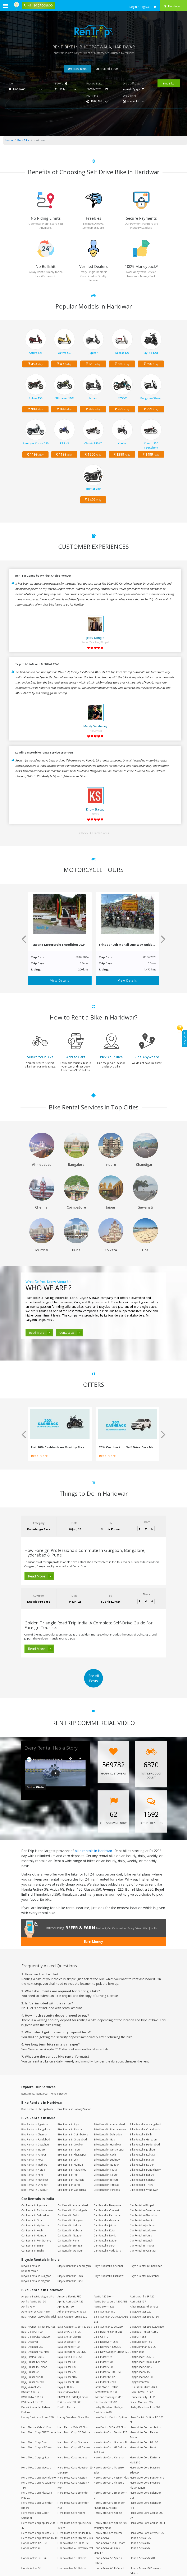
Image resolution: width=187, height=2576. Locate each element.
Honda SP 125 (66, 2341)
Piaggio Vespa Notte (70, 2426)
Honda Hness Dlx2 (32, 2325)
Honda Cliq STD (103, 2310)
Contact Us (70, 1251)
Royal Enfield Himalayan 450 (110, 2537)
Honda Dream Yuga (69, 2320)
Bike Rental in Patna (105, 1882)
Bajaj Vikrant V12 (140, 2094)
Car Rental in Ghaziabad (144, 1927)
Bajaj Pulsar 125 (103, 2069)
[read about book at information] (66, 83)
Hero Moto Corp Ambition (145, 2139)
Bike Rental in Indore (33, 1862)
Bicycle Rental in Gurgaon (36, 1988)
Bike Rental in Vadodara (72, 1902)
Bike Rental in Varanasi (107, 1902)
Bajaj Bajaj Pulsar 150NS (108, 2044)
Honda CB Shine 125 (33, 2300)
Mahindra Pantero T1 (33, 2406)
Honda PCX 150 (103, 2335)
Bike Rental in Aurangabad (145, 1836)
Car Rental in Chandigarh (72, 1922)
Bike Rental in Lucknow (107, 1872)
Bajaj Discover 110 (68, 2054)
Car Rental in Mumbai (33, 1948)
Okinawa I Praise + (104, 2406)
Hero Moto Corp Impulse (72, 2169)
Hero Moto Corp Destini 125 (110, 2144)
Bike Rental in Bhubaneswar (110, 1841)
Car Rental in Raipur (105, 1953)
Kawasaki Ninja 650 (32, 2376)
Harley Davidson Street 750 (37, 2129)
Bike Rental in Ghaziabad (72, 1852)
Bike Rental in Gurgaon (143, 1852)
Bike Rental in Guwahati (35, 1857)
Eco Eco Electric (67, 2119)
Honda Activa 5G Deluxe (72, 2270)
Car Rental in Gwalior (142, 1932)
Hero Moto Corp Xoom (71, 2225)
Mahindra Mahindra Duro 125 (111, 2401)
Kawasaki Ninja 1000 (70, 2371)
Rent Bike (23, 140)
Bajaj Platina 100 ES (32, 2069)
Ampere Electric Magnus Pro (38, 2008)
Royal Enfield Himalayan (35, 2537)
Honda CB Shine (139, 2295)
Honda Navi (65, 2335)
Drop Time (129, 95)
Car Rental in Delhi (68, 1927)
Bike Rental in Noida (33, 1882)
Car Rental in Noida (105, 1948)
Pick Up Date (94, 83)
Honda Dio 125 (30, 2315)
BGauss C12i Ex (30, 2104)
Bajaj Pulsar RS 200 (105, 2094)
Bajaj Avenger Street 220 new (147, 2039)
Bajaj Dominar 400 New (35, 2064)
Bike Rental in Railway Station (74, 1821)
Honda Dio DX (102, 2315)
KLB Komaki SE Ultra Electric (74, 2381)
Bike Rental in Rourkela (71, 1892)
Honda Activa (102, 2250)
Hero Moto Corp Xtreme (108, 2245)
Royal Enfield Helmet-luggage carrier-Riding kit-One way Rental (147, 2527)
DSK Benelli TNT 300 (69, 2114)
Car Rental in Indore (69, 1937)
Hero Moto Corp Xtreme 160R (39, 2250)
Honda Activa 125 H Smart (109, 2255)
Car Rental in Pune (68, 1953)
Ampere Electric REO (70, 2008)
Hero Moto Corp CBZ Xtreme (38, 2144)
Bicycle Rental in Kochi (70, 1988)
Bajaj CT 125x (138, 2049)
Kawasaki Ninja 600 (141, 2371)
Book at (61, 83)
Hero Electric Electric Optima (110, 2129)
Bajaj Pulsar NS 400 (69, 2094)
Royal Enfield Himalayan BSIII (110, 2557)
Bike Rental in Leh (68, 1872)
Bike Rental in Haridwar (107, 1857)
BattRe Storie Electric (106, 2099)
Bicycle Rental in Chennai (108, 1978)
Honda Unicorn (139, 2341)
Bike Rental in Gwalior (70, 1857)
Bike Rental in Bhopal (70, 1841)
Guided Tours (107, 69)
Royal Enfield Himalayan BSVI (74, 2567)
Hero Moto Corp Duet (34, 2154)
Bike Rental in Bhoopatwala (37, 1821)
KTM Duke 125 (66, 2386)
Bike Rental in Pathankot (72, 1882)
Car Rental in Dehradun (35, 1927)
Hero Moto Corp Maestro (36, 2180)
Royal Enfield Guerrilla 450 (109, 2522)
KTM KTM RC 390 (67, 2396)
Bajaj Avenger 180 (104, 2024)
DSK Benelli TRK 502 (105, 2114)
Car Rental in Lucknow (143, 1942)
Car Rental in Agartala (34, 1917)
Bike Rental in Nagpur (106, 1877)
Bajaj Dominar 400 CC (143, 2059)
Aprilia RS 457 (138, 2014)
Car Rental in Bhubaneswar (37, 1922)
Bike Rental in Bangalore (35, 1841)
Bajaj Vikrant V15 (31, 2099)
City (11, 83)
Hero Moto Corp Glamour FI (110, 2154)
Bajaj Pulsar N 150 (140, 2084)
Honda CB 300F (30, 2295)
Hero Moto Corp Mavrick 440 (38, 2190)
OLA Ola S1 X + (30, 2416)
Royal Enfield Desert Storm (109, 2512)
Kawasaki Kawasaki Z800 (144, 2361)
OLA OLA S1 (65, 2411)
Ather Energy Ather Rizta (72, 2024)
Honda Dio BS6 (67, 2315)
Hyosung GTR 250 (140, 2346)
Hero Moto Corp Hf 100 (144, 2154)
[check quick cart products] (155, 7)
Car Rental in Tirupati (142, 1958)
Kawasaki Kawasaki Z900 (35, 2371)
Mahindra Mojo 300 (141, 2401)
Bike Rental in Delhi (141, 1846)
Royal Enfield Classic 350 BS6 (74, 2451)
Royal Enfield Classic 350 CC (146, 2451)
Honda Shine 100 (31, 2341)
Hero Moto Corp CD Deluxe (74, 2144)
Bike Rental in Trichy (141, 1897)
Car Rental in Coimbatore (145, 1922)
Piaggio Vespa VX (31, 2431)
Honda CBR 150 (67, 2305)
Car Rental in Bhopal (142, 1917)
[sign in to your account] (139, 7)
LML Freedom (138, 2396)
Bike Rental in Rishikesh (35, 1892)
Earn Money (93, 1654)
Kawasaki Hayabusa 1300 (109, 2361)
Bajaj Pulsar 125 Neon (34, 2074)
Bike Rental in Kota (32, 1872)
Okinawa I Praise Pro (142, 2406)
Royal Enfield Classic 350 (72, 2441)
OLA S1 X (63, 2416)
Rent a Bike (27, 1806)
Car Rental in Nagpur (70, 1948)
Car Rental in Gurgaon (70, 1932)
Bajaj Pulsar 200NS (141, 2079)
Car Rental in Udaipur (70, 1963)
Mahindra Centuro (32, 2401)
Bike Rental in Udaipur (34, 1902)
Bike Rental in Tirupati (106, 1897)
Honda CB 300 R (139, 2290)
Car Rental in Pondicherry (36, 1953)
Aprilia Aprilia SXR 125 (70, 2014)
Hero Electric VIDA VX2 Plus (110, 2139)
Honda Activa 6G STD (33, 2290)
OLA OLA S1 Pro (139, 2411)
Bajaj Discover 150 (141, 2054)
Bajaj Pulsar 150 (103, 2074)
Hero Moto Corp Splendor (73, 2205)
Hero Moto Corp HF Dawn (36, 2159)
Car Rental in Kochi (32, 1942)
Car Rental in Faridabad (108, 1927)
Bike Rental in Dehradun (108, 1846)
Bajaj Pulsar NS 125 (105, 2089)
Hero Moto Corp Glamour (73, 2154)
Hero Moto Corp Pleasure (109, 2195)
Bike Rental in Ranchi (142, 1887)
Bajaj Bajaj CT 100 (31, 2044)
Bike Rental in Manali (142, 1872)
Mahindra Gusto (67, 2401)
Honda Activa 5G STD (142, 2270)
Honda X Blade (66, 2346)
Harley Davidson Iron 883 (145, 2119)
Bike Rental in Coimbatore (73, 1846)
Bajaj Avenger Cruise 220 (72, 2029)
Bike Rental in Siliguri (106, 1892)
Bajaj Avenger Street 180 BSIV (75, 2039)
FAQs (185, 1038)
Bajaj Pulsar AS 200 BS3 (107, 2084)
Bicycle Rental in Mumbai (144, 1988)
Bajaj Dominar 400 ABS (107, 2059)
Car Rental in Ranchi (141, 1953)
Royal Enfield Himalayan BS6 (38, 2557)
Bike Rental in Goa (104, 1852)
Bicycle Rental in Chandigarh (74, 1978)
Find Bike (168, 83)
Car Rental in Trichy (32, 1963)
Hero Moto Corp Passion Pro (147, 2190)
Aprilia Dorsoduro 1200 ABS (110, 2014)
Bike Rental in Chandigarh (145, 1841)
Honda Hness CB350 (142, 2320)
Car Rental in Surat (104, 1958)
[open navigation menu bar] (5, 5)
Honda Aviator (102, 2290)
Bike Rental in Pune (32, 1887)
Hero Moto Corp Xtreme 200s (75, 2250)
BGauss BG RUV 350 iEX (144, 2099)
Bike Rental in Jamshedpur (109, 1862)
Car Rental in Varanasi (143, 1963)
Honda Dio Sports (32, 2320)
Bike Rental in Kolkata (142, 1867)
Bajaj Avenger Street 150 (144, 2029)
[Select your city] (174, 6)
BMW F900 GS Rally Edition (73, 2109)
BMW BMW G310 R (32, 2109)
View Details (59, 981)
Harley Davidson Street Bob (74, 2129)
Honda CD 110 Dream (34, 2310)
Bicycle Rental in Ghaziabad (146, 1978)
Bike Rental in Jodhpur (143, 1862)
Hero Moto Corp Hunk (143, 2159)
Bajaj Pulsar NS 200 (32, 2094)
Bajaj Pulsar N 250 (32, 2089)
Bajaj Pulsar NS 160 (141, 2089)
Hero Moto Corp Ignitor (35, 2169)
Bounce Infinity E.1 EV (142, 2109)
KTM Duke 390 (29, 2391)
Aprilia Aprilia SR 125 (142, 2008)
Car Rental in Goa (31, 1932)
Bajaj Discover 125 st (106, 2054)
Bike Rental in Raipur (106, 1887)
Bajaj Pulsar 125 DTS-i (142, 2069)
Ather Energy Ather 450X (35, 2024)
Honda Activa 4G (31, 2260)
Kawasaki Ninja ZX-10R (107, 2376)
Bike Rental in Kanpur (33, 1867)
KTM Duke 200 (102, 2386)
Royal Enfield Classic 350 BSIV (111, 2451)
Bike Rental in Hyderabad (145, 1857)
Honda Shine (137, 2335)
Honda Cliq (64, 2310)
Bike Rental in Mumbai (70, 1877)
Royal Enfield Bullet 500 (35, 2441)
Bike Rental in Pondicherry (145, 1882)
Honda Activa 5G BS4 (33, 2270)
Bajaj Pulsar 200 (103, 2079)
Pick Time (92, 95)
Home (9, 140)
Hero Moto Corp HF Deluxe (74, 2159)
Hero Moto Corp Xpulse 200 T (147, 2235)
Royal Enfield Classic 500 (108, 2491)
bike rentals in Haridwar (93, 1563)
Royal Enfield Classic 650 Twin (75, 2501)
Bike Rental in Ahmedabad (109, 1836)
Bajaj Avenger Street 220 (108, 2039)
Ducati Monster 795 (141, 2114)
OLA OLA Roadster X (33, 2411)
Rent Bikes (77, 69)
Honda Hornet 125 (105, 2325)
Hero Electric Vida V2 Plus (72, 2139)
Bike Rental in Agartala (34, 1836)
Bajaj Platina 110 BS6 (70, 2069)
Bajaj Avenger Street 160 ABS (38, 2039)
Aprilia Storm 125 (104, 2019)
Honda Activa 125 (140, 2250)
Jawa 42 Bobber (30, 2351)
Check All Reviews (93, 834)
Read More (40, 1251)
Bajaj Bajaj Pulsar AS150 (144, 2044)
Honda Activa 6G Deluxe (72, 2280)
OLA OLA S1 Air (103, 2411)
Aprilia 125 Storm (104, 2008)
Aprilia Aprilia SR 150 (33, 2014)
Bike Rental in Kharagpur (72, 1867)
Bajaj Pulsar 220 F (68, 2084)
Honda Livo (28, 2335)
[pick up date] (97, 89)
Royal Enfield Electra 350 (144, 2512)
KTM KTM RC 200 (31, 2396)
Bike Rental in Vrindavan (144, 1902)
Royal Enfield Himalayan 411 (74, 2537)
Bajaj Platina (137, 2064)
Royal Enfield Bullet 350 (107, 2431)
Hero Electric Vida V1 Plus (36, 2139)
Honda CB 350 (66, 2295)
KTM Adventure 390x (33, 2386)
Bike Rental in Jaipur (69, 1862)
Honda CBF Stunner (32, 2305)
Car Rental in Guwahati (107, 1932)
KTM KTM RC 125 (139, 2391)
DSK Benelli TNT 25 (32, 2114)
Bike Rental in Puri (68, 1887)
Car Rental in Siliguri (33, 1958)
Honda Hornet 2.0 (140, 2325)
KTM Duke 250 (138, 2386)
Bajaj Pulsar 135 (67, 2074)
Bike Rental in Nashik (142, 1877)
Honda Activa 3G (140, 2255)
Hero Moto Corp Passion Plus (111, 2190)
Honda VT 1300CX (32, 2346)
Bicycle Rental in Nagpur (35, 1993)
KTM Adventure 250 (141, 2381)
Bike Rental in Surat (69, 1897)
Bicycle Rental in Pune (70, 1993)
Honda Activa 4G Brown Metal (75, 2260)
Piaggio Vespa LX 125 (33, 2426)
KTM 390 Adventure (105, 2381)
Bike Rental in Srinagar (34, 1897)
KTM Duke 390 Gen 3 (106, 2391)
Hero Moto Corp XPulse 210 (37, 2245)
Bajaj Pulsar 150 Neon (34, 2079)
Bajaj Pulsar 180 (67, 2079)
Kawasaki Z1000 (30, 2381)
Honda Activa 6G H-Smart (109, 2280)
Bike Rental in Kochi (105, 1867)
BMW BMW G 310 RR (106, 2104)
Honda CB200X (139, 2300)
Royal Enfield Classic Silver (145, 2501)
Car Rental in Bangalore (108, 1917)
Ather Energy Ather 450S (144, 2019)
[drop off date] (134, 89)
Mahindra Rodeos (68, 2406)
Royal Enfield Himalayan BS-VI (147, 2547)
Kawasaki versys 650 (142, 2376)
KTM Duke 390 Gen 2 (70, 2391)
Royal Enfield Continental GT (38, 2512)
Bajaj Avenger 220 (140, 2024)
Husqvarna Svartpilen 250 (109, 2346)
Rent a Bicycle (59, 1806)
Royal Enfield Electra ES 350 (37, 2522)
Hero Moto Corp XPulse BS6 (74, 2245)
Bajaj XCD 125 (66, 2099)
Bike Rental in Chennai (34, 1846)
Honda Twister (102, 2341)
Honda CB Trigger (68, 2300)
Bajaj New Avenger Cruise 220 (111, 2064)
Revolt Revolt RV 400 (69, 2431)
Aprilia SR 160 (66, 2019)
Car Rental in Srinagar (70, 1958)
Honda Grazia (102, 2320)
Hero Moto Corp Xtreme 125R (147, 2245)
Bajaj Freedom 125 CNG (72, 2064)
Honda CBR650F (139, 2305)
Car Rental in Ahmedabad (73, 1917)
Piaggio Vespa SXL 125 (143, 2426)
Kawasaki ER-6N (67, 2361)
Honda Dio (136, 2310)
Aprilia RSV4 (28, 2019)
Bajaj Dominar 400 (68, 2059)
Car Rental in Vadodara (107, 1963)
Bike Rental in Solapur (142, 1892)
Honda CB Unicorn (105, 2300)
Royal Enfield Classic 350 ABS (147, 2441)
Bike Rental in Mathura (34, 1877)
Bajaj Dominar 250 (32, 2059)
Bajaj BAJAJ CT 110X (69, 2044)
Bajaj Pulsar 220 (30, 2084)
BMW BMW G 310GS (141, 2104)
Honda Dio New (139, 2315)
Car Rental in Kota (104, 1942)
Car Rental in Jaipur (105, 1937)
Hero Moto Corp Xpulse (108, 2225)
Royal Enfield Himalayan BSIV (147, 2557)
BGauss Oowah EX (68, 2104)
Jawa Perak (136, 2351)
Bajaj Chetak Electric (69, 2049)
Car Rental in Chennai (106, 1922)
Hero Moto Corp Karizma (109, 2169)
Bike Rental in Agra (68, 1836)
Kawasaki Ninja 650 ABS (71, 2376)
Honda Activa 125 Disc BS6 (73, 2255)
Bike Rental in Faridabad (35, 1852)
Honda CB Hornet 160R (107, 2295)
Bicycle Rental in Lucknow (108, 1988)
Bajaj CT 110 (101, 2049)
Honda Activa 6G (31, 2280)
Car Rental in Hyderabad (35, 1937)
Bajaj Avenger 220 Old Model (38, 2029)
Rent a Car (42, 1806)
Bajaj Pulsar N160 (68, 2089)
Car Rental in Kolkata (70, 1942)
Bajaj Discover (29, 2054)
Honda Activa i (66, 2290)
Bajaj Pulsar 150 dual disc (145, 2074)
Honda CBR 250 (103, 2305)
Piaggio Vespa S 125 (105, 2426)
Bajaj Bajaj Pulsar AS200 (35, 2049)
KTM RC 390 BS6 (103, 2396)
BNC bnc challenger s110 (108, 2109)
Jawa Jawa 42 (101, 2351)
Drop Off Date (132, 83)
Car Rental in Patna (141, 1948)
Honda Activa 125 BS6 (34, 2255)
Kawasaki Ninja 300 (105, 2371)
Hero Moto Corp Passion (72, 2190)
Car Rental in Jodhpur (142, 1937)
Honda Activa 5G (140, 2260)
